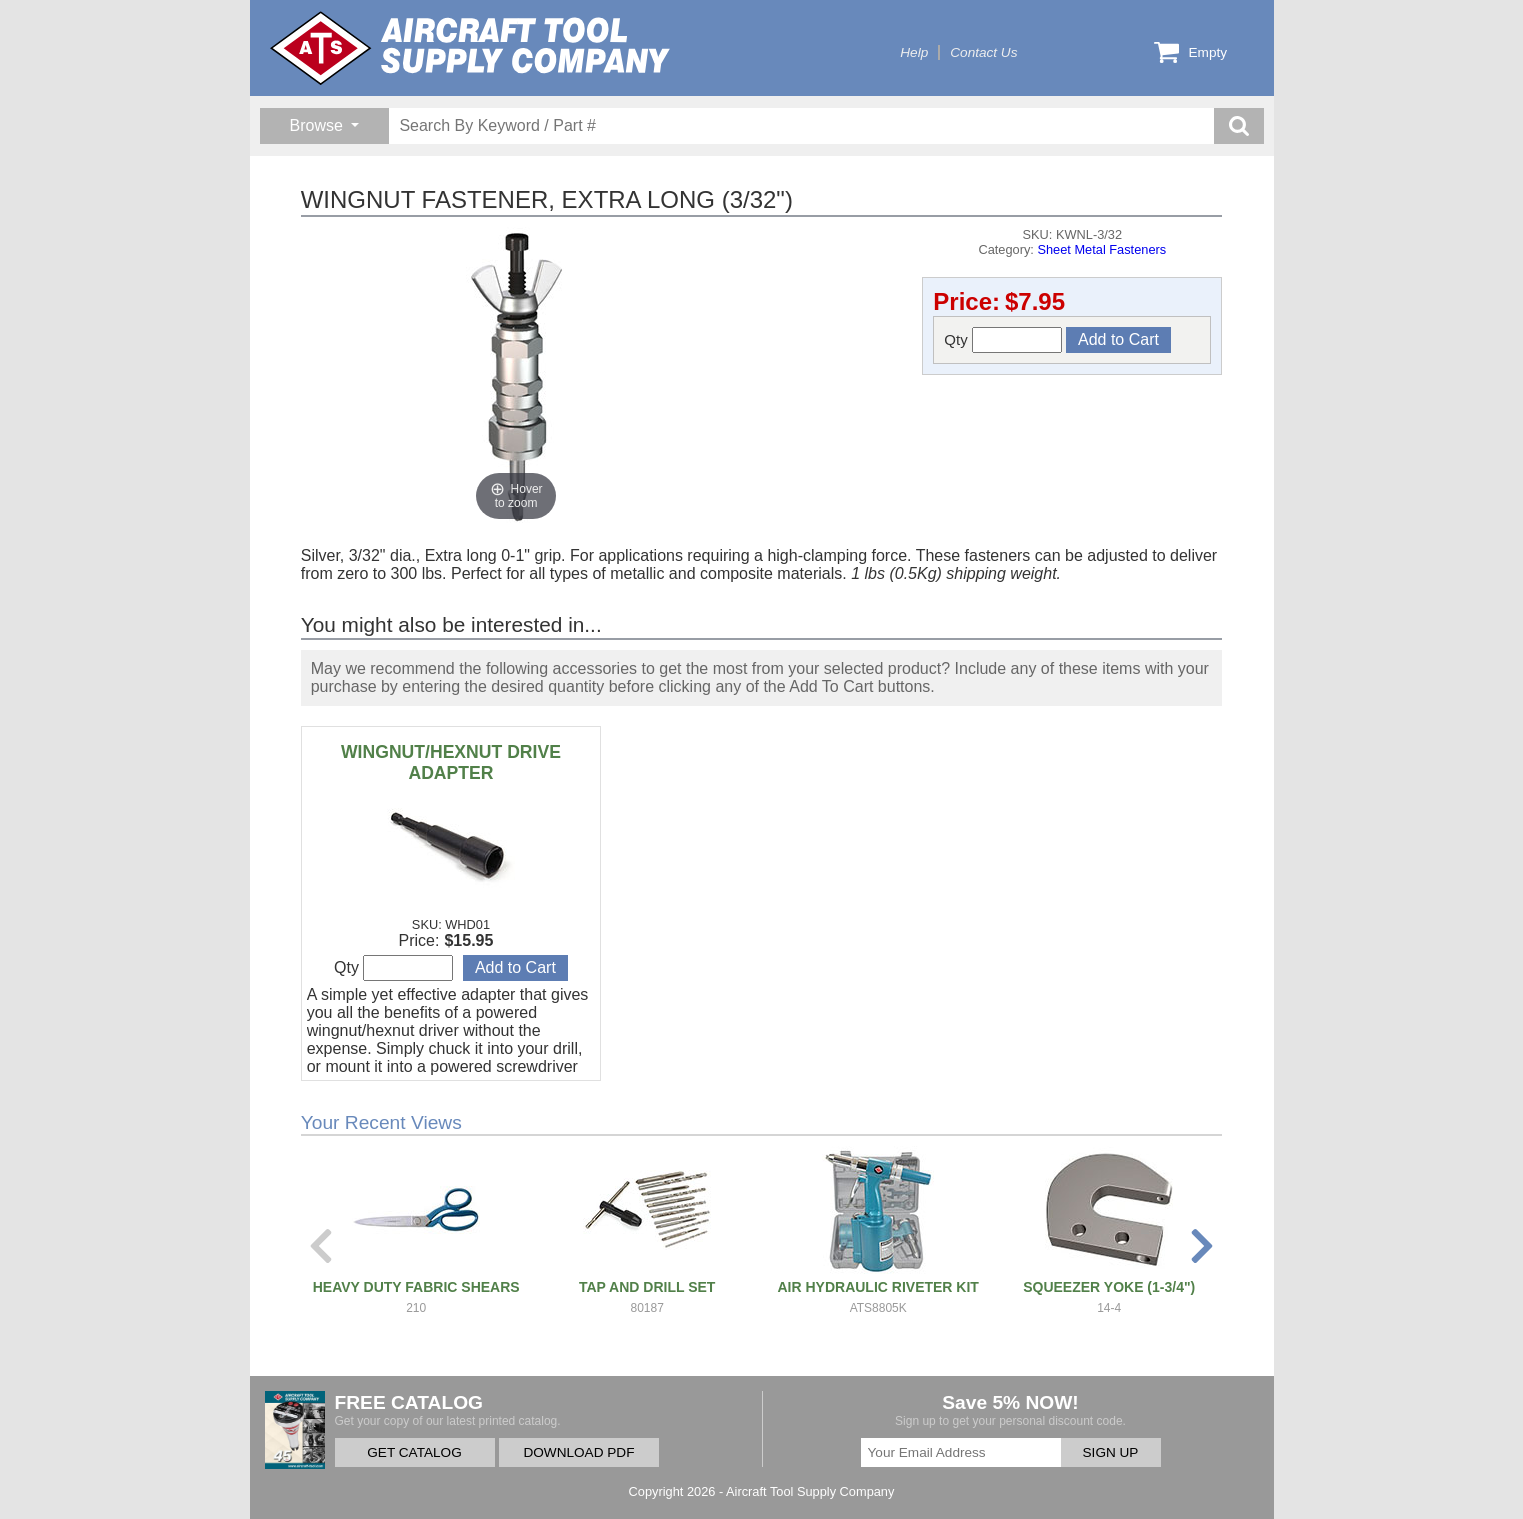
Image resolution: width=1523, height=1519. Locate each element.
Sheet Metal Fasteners (1101, 249)
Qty (1003, 340)
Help (914, 52)
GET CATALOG (414, 1452)
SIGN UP (1111, 1452)
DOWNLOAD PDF (578, 1452)
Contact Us (983, 52)
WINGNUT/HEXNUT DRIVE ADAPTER (451, 762)
